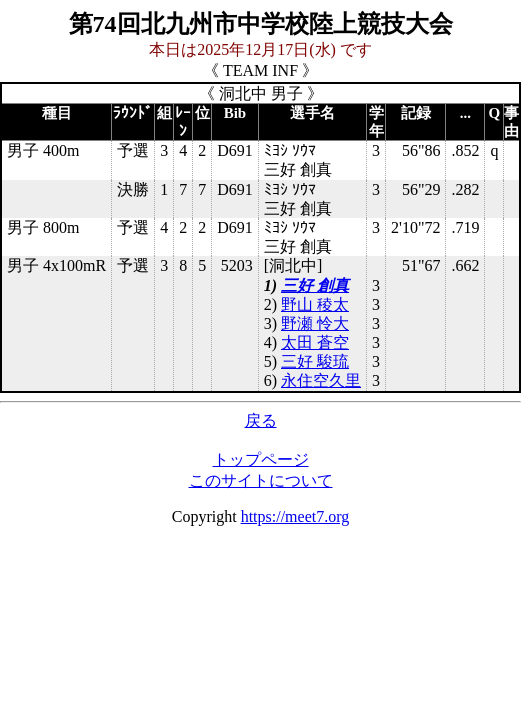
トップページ (261, 459)
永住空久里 (321, 380)
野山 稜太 (315, 304)
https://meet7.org (295, 516)
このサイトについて (261, 480)
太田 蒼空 (315, 342)
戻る (261, 420)
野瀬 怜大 (315, 323)
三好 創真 (315, 285)
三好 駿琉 (315, 361)
